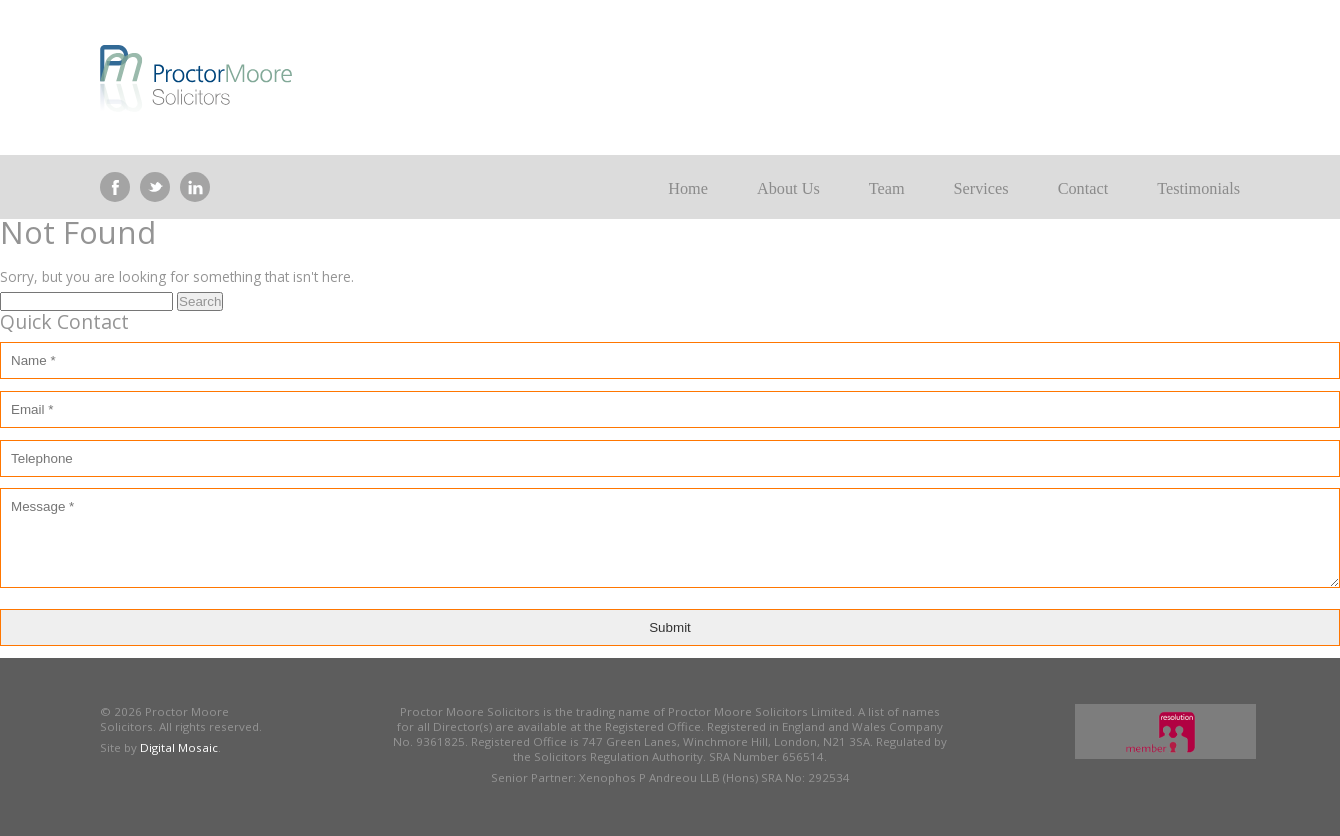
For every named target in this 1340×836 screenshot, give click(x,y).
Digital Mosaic (179, 747)
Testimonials (1198, 189)
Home (688, 189)
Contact (1083, 189)
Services (981, 189)
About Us (788, 189)
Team (887, 189)
